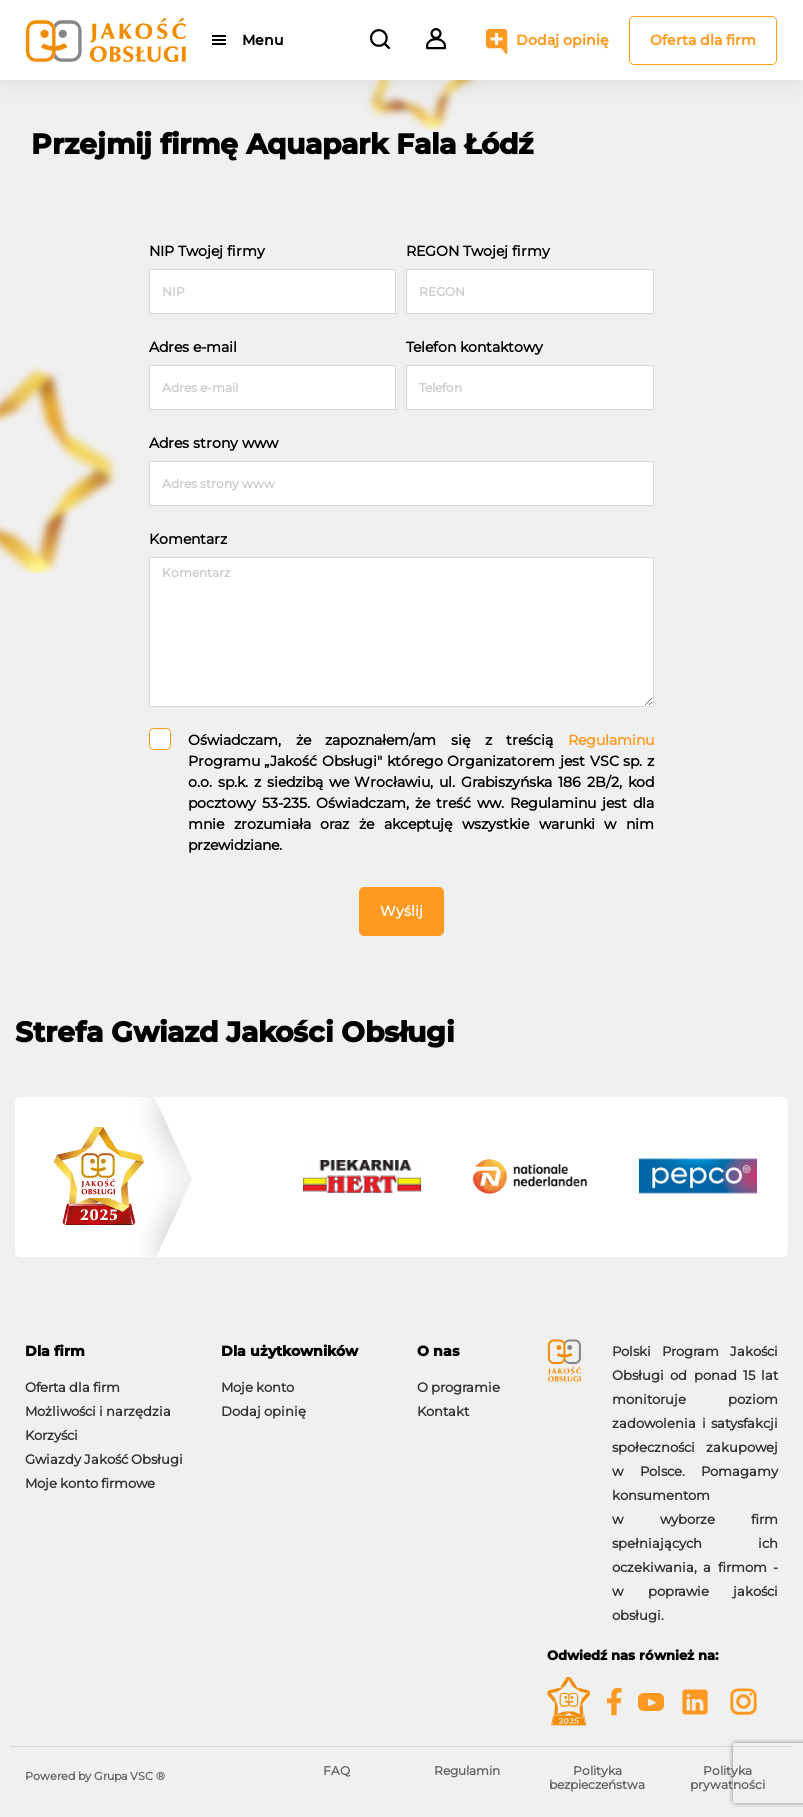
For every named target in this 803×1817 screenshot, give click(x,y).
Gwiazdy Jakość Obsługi (104, 1459)
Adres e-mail (193, 347)
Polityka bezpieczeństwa (597, 1777)
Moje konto (257, 1387)
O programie (458, 1387)
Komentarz (188, 539)
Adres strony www (213, 443)
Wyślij (401, 911)
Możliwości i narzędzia (98, 1411)
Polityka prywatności (727, 1777)
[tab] (108, 1351)
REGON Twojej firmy (478, 251)
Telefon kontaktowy (474, 347)
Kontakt (443, 1411)
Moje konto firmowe (90, 1483)
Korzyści (51, 1435)
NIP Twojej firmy (207, 251)
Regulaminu (611, 740)
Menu (262, 40)
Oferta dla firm (703, 40)
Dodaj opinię (562, 40)
